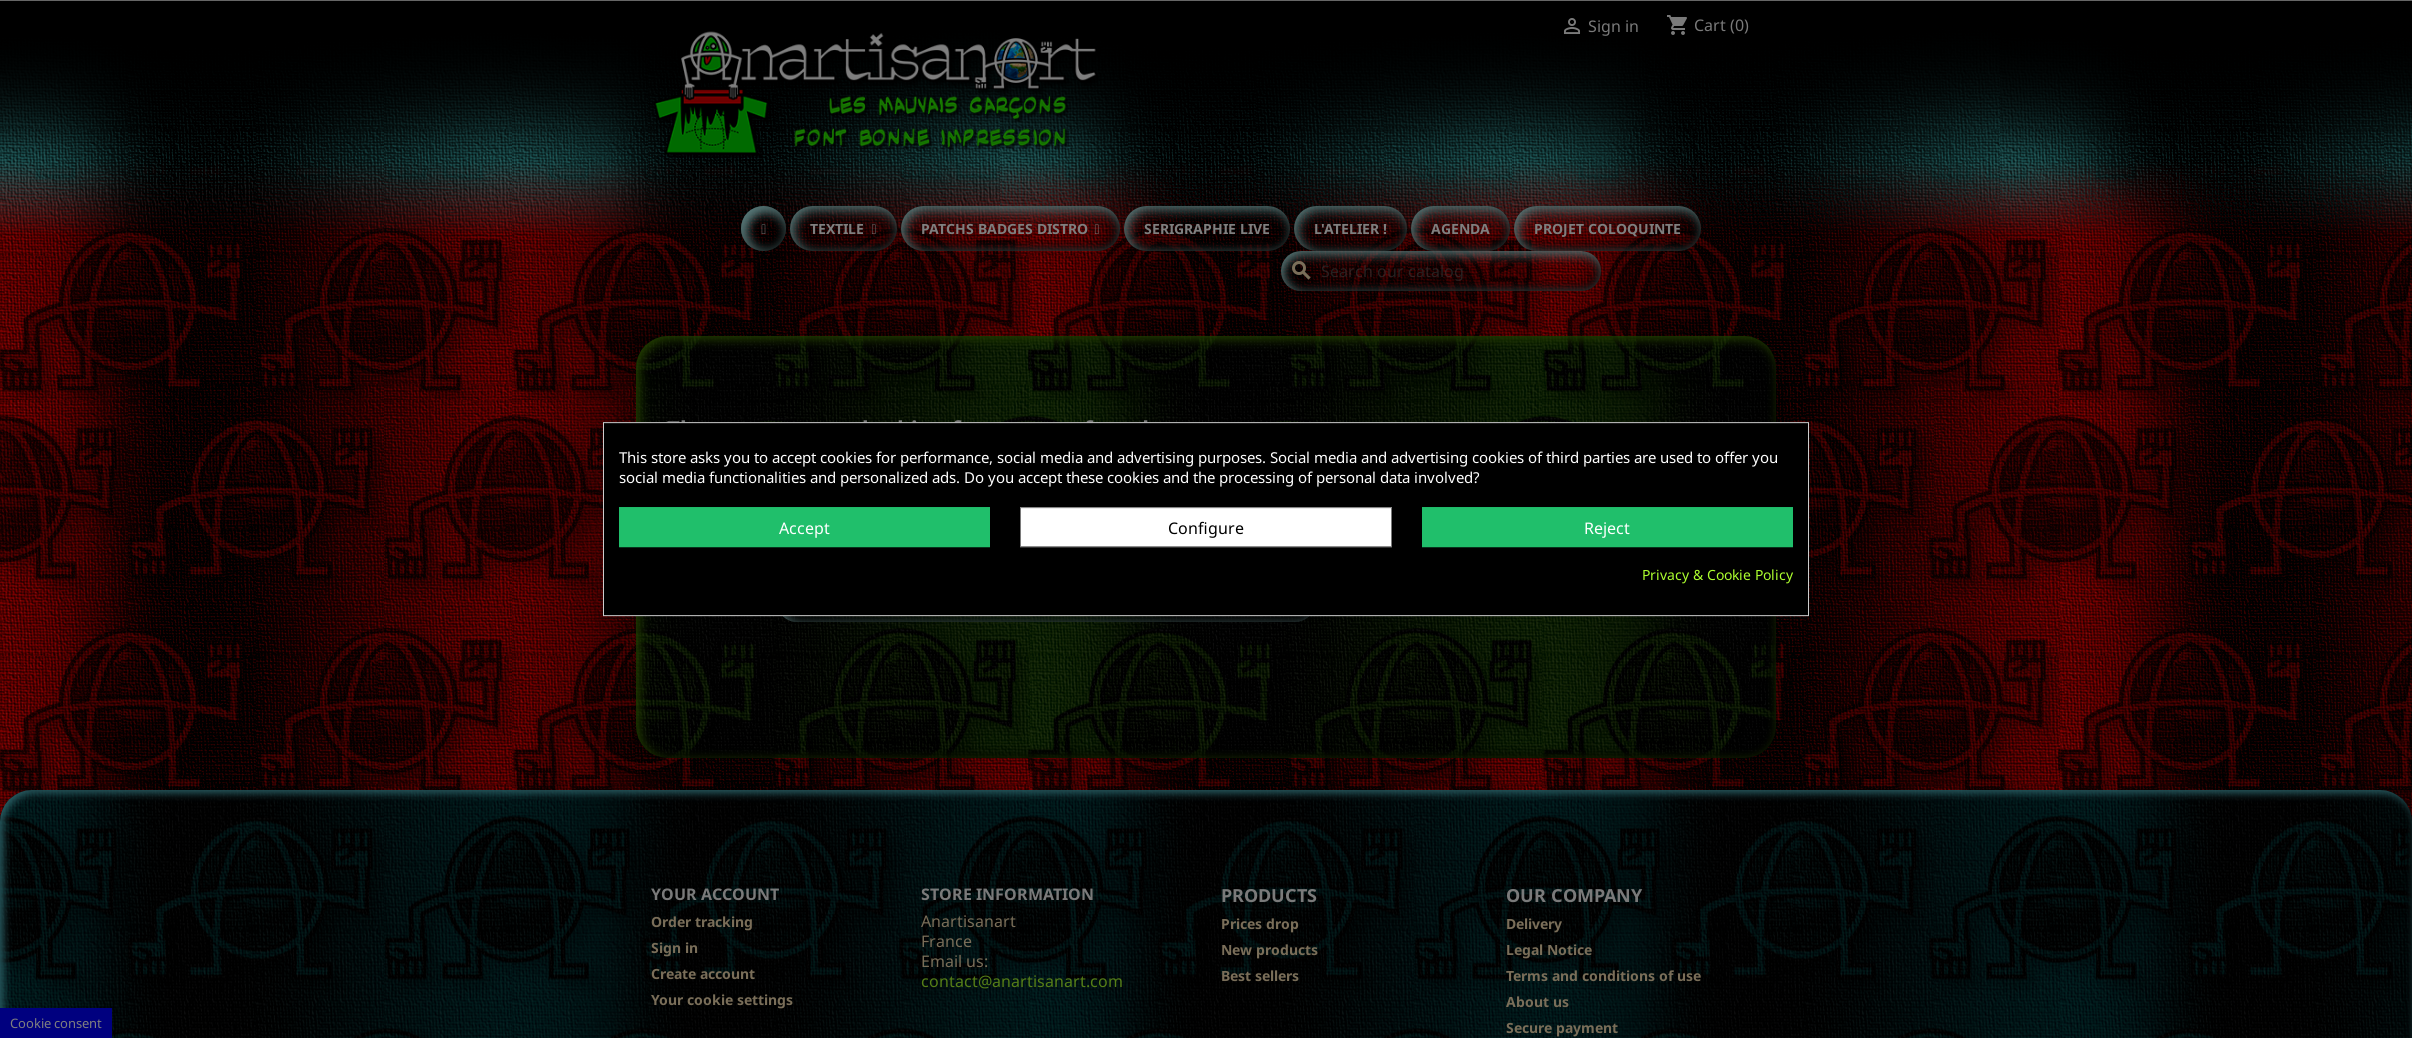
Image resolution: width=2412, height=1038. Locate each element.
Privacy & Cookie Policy (1717, 574)
